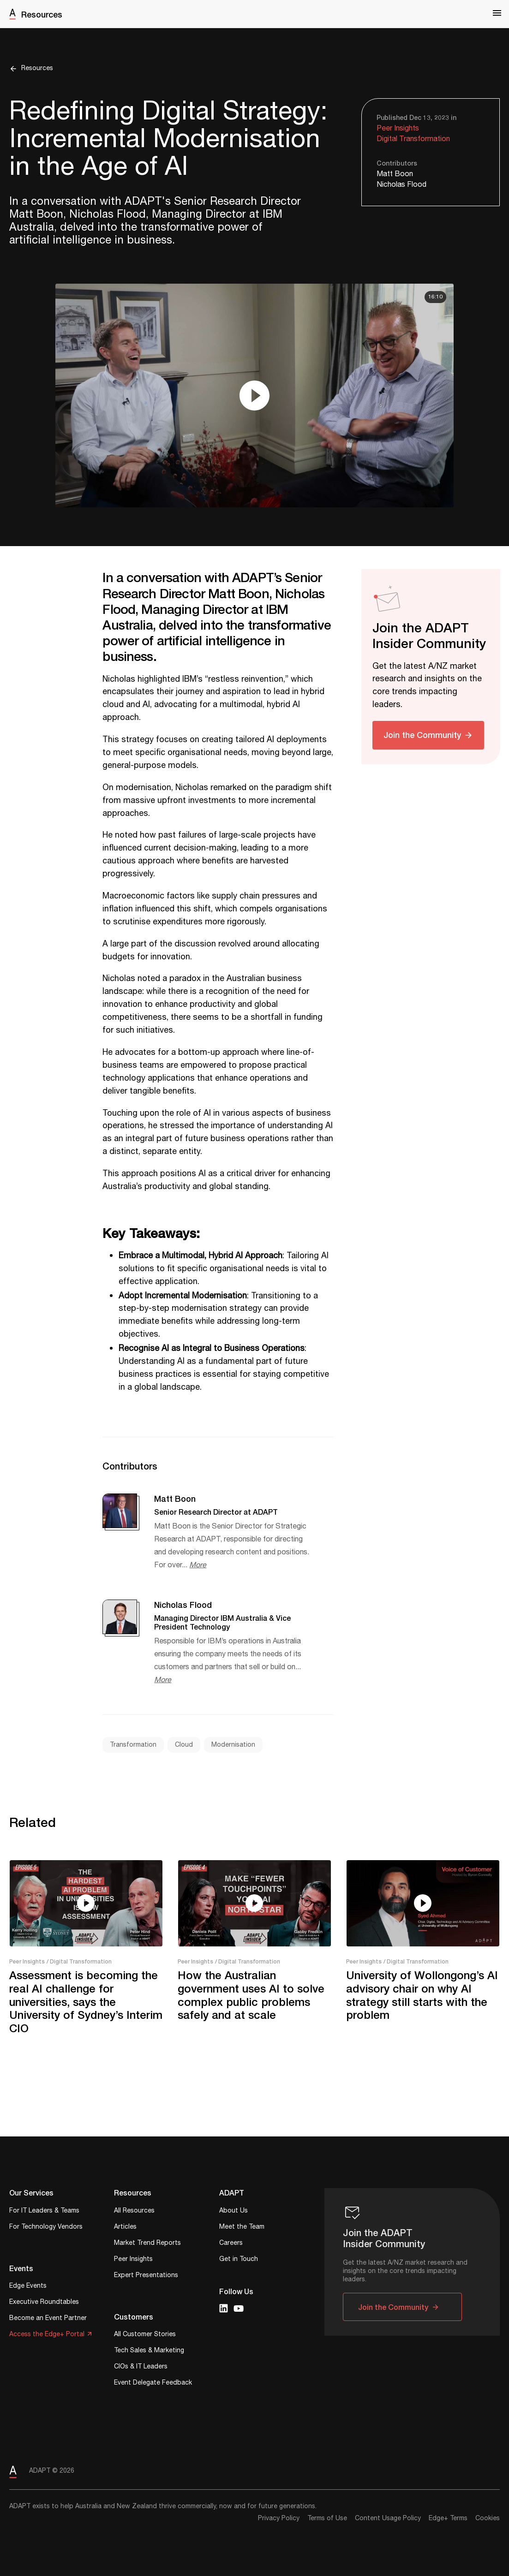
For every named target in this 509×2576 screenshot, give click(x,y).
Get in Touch (238, 2259)
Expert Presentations (146, 2276)
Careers (231, 2243)
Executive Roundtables (44, 2302)
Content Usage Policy (388, 2518)
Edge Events (28, 2286)
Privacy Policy (278, 2518)
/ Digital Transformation (79, 1961)
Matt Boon (395, 174)
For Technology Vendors (46, 2227)
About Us (233, 2211)
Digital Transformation (413, 139)
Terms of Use (327, 2518)
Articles (125, 2227)
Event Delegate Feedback (153, 2383)
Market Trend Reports (147, 2243)
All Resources (134, 2211)
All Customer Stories (145, 2335)
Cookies (487, 2518)
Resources (41, 14)
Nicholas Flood (401, 184)
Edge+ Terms (448, 2518)
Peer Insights (398, 128)
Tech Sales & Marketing (149, 2351)
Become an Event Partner (48, 2318)
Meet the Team (241, 2227)
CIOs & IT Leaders (141, 2367)
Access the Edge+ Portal (46, 2335)
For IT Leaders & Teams (44, 2211)
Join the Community (422, 734)
